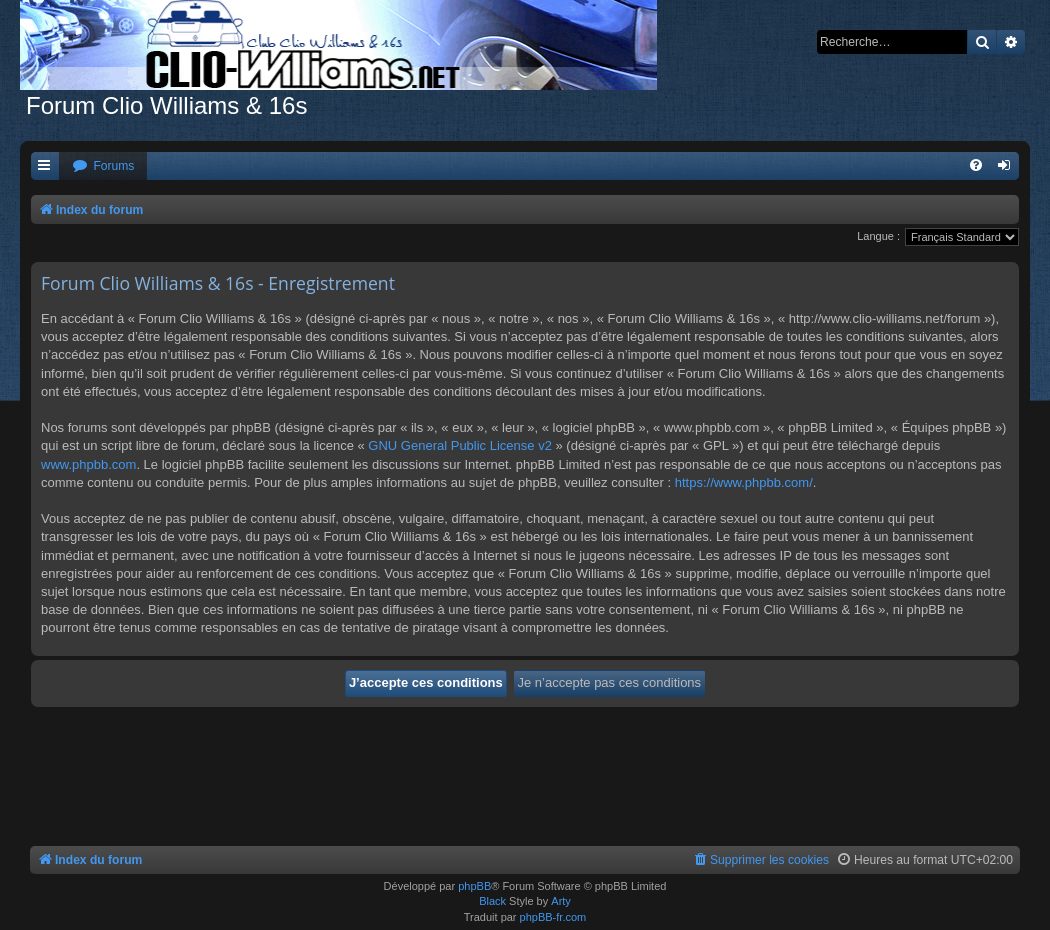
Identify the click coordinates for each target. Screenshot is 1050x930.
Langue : (878, 236)
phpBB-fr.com (553, 917)
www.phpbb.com (88, 464)
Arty (561, 901)
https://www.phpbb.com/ (744, 482)
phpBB (474, 886)
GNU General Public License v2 (460, 445)
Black (492, 901)
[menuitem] (103, 166)
